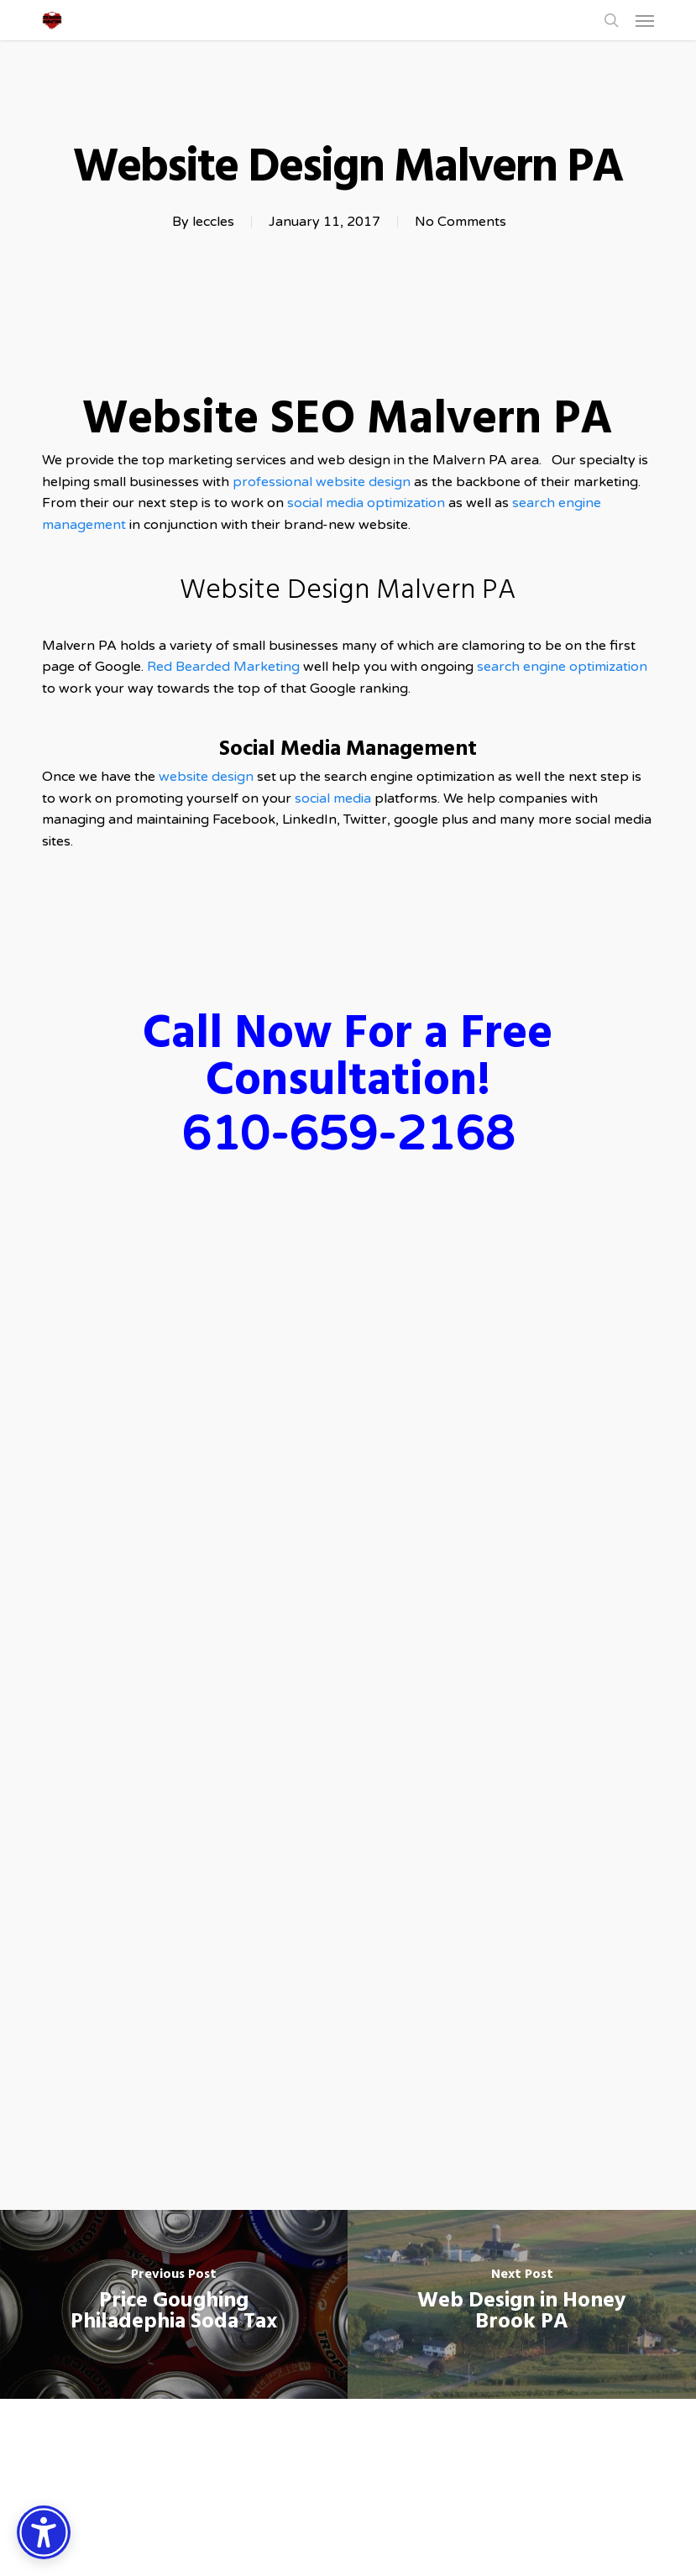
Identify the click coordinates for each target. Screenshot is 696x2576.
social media (333, 798)
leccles (213, 221)
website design (208, 776)
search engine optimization (562, 666)
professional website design (322, 482)
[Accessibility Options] (44, 2532)
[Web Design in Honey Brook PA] (522, 2304)
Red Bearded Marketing (223, 666)
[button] (645, 20)
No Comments (460, 221)
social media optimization (367, 503)
